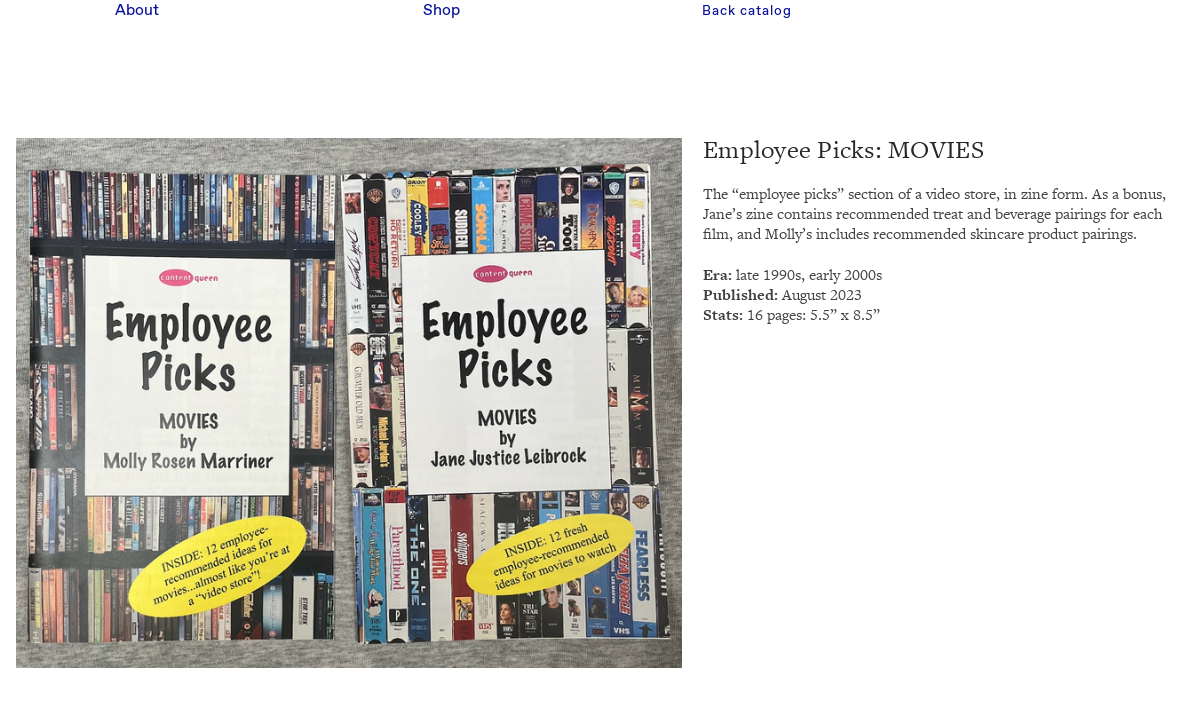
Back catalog (746, 11)
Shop (441, 10)
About (137, 10)
